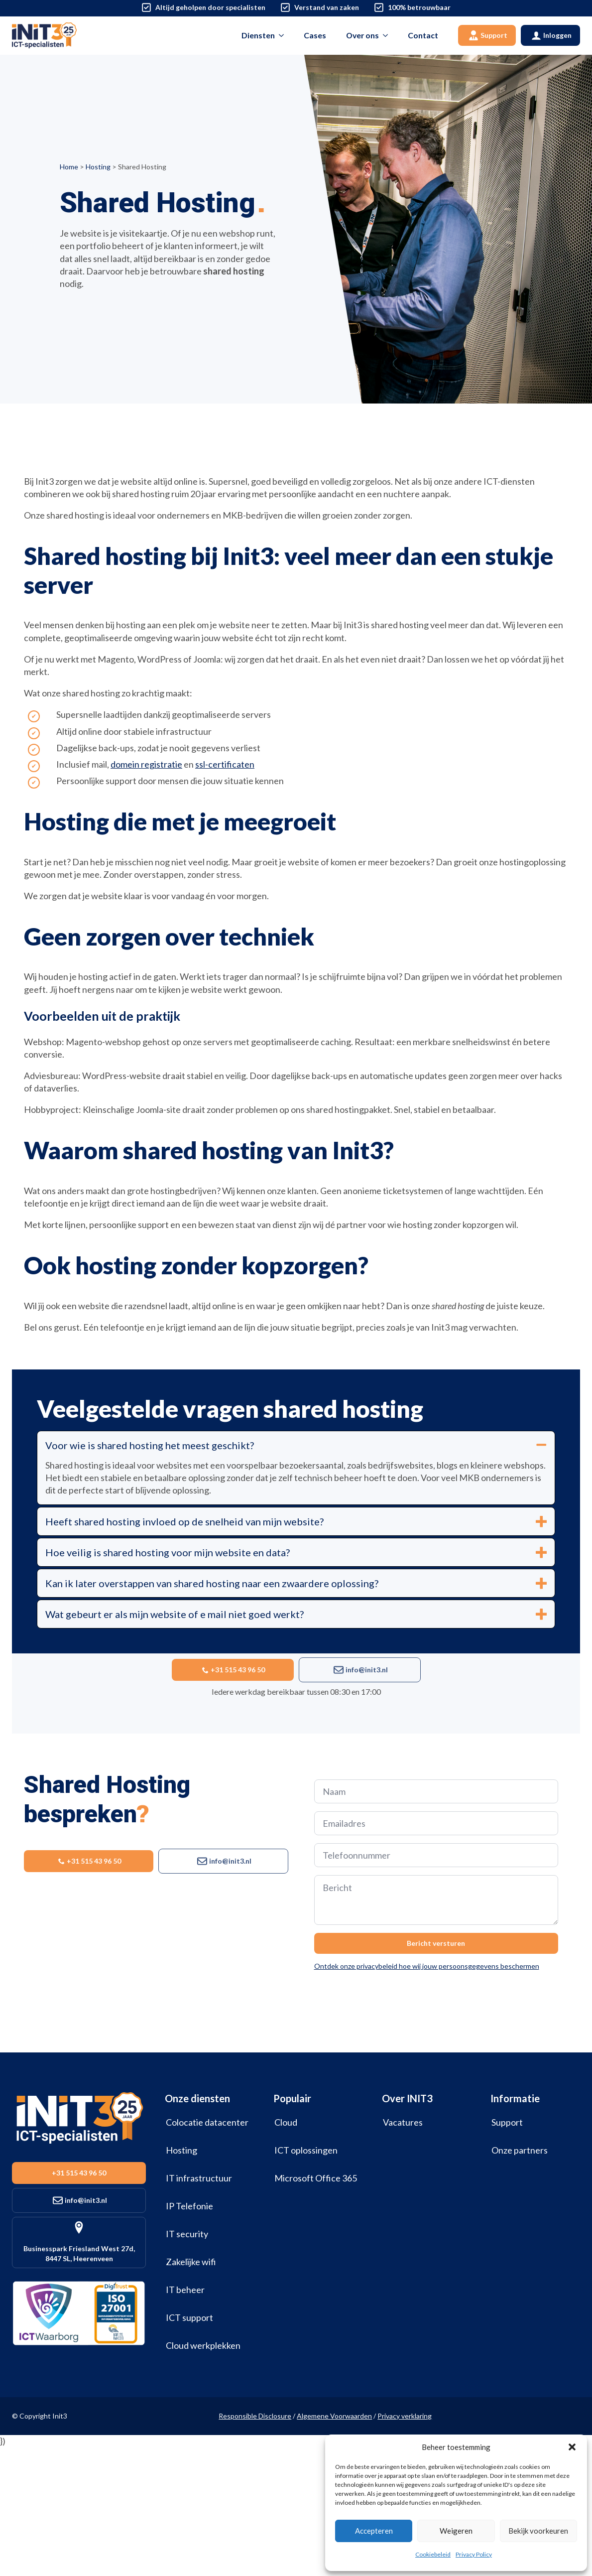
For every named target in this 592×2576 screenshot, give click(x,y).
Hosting (98, 166)
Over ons (362, 35)
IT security (187, 2233)
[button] (572, 2447)
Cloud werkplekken (203, 2345)
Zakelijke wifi (191, 2261)
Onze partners (519, 2150)
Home (69, 166)
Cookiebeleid (433, 2554)
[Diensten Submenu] (284, 35)
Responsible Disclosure (255, 2416)
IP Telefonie (189, 2205)
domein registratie (146, 764)
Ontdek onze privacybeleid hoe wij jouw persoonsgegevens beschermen (426, 1966)
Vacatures (403, 2122)
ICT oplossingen (306, 2150)
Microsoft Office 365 (315, 2177)
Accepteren (374, 2530)
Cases (315, 35)
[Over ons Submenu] (388, 35)
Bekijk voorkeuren (538, 2530)
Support (507, 2122)
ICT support (189, 2317)
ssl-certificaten (224, 764)
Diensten (258, 35)
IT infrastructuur (199, 2177)
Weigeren (456, 2530)
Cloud (285, 2122)
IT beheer (185, 2289)
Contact (423, 35)
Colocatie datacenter (207, 2122)
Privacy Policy (474, 2554)
